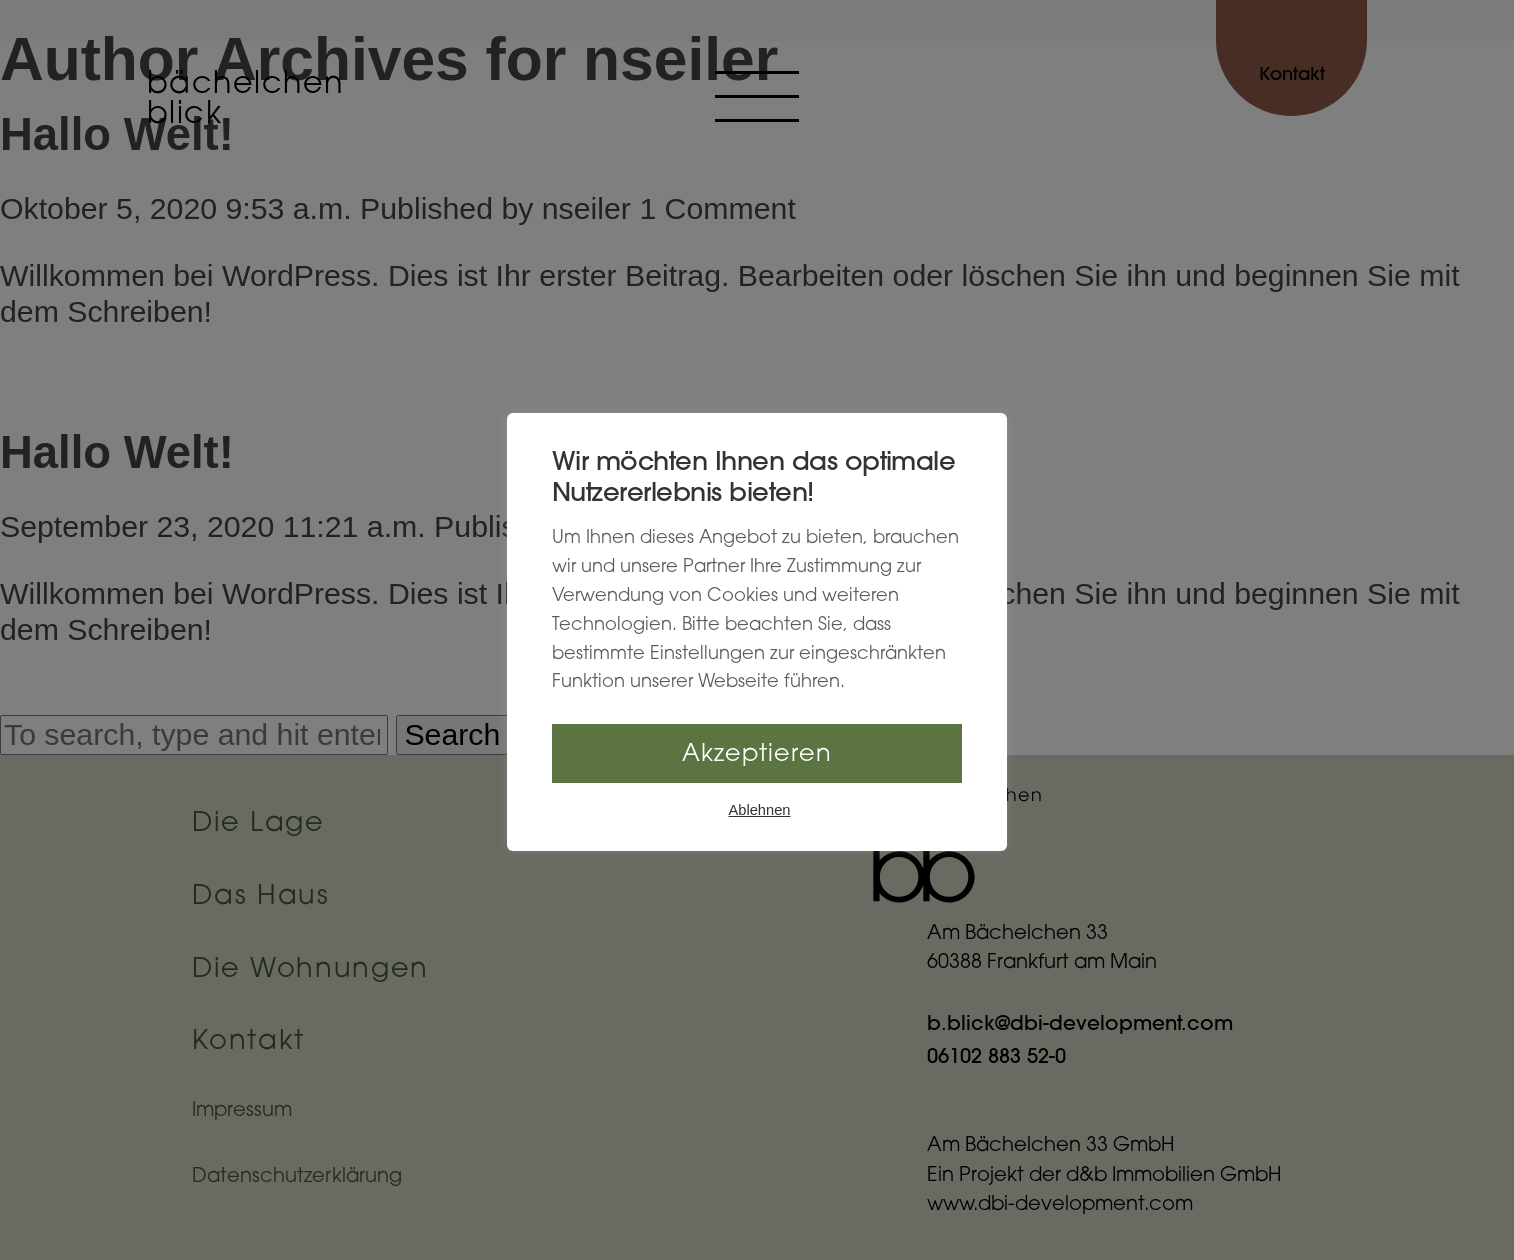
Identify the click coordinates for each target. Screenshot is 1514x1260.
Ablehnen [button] (760, 810)
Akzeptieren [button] (757, 755)
